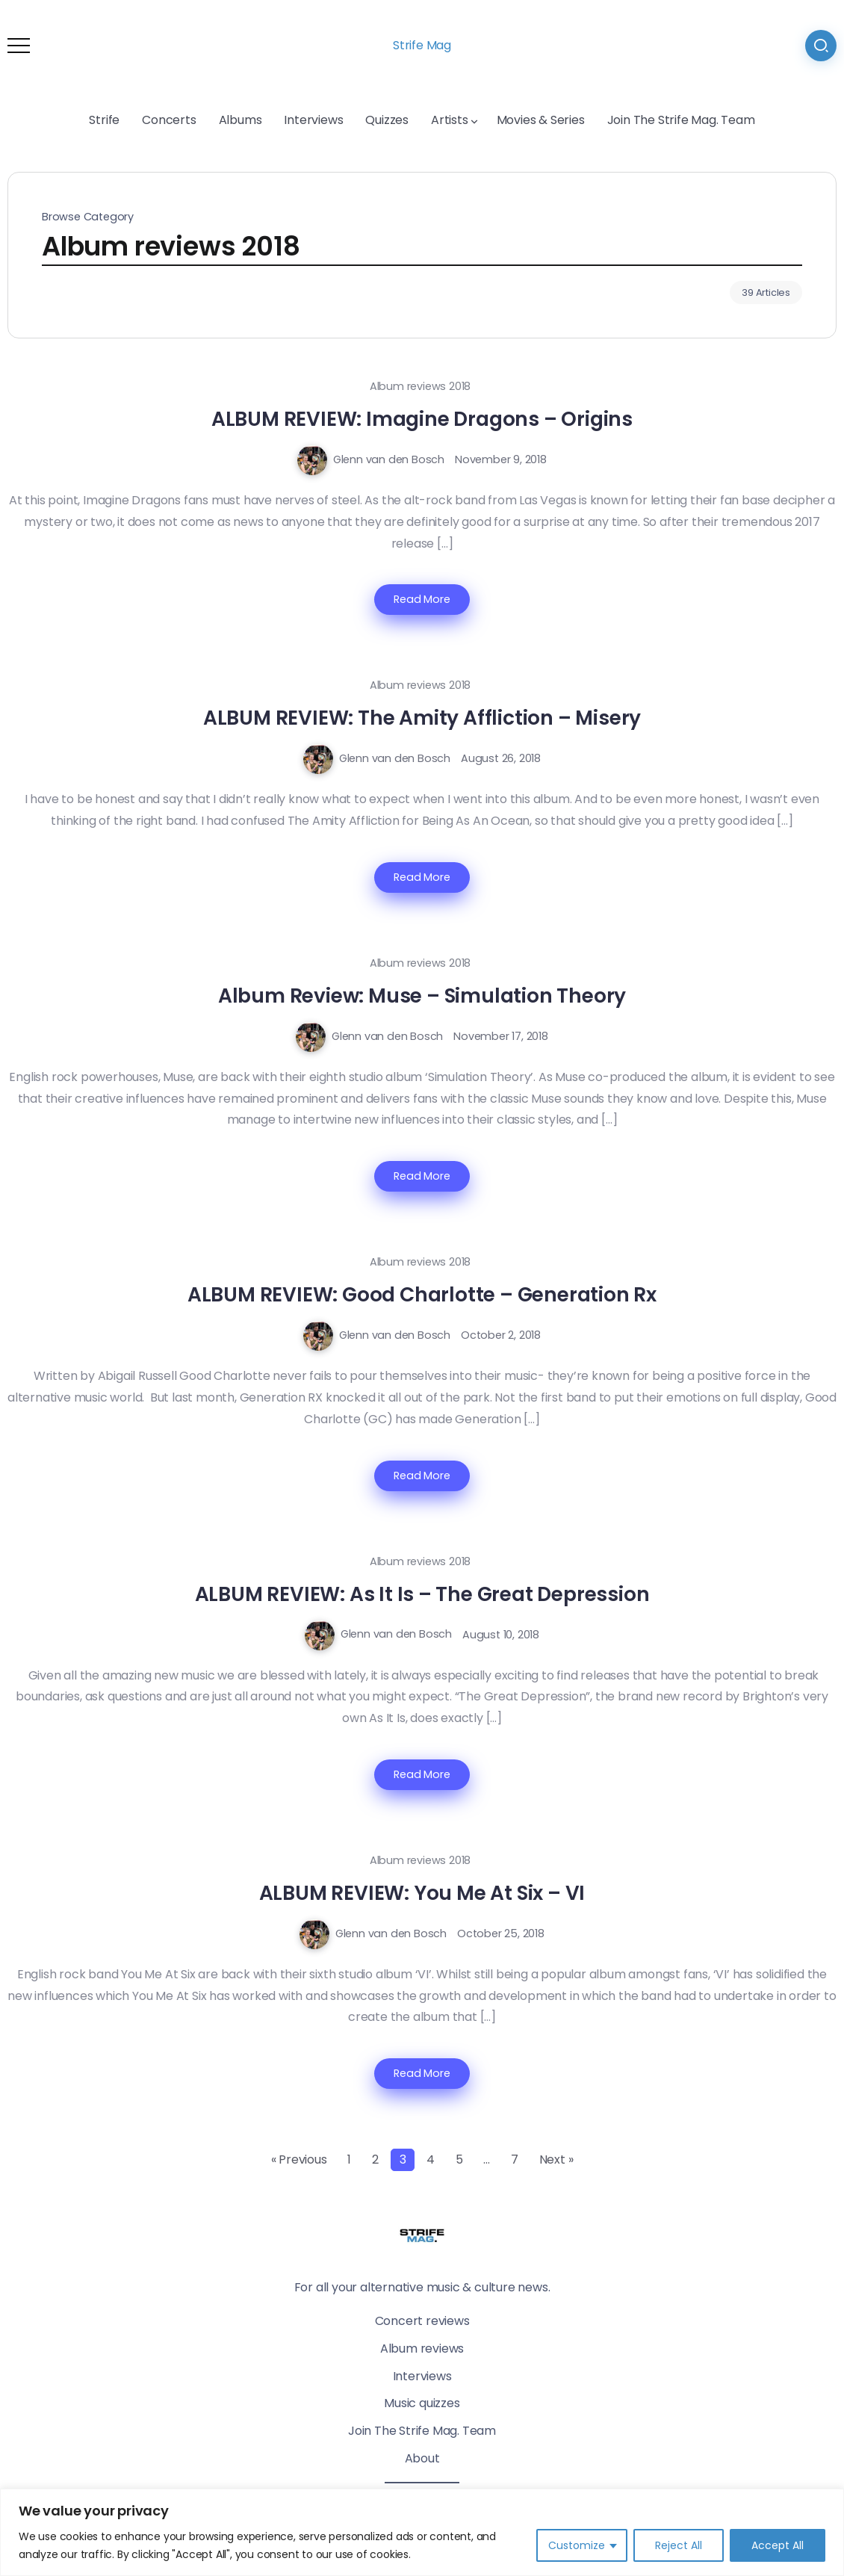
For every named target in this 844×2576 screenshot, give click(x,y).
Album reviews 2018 (420, 386)
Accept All (777, 2545)
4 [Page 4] (430, 2159)
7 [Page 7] (514, 2159)
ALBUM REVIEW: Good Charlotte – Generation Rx (422, 1294)
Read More (422, 599)
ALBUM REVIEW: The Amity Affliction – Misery (422, 717)
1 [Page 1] (349, 2159)
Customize (576, 2545)
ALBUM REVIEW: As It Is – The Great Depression (422, 1594)
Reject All (678, 2545)
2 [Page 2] (375, 2159)
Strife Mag (422, 45)
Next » (556, 2159)
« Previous (299, 2159)
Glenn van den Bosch (388, 459)
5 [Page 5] (459, 2159)
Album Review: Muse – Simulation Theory (422, 995)
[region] (422, 2532)
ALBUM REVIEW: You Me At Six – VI (422, 1893)
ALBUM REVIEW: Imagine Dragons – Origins (422, 419)
